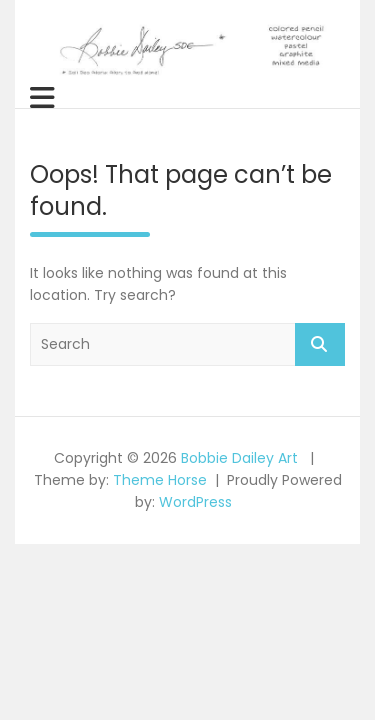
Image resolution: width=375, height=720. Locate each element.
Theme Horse (160, 480)
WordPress (195, 502)
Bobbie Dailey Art (239, 458)
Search (320, 344)
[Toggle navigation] (42, 98)
